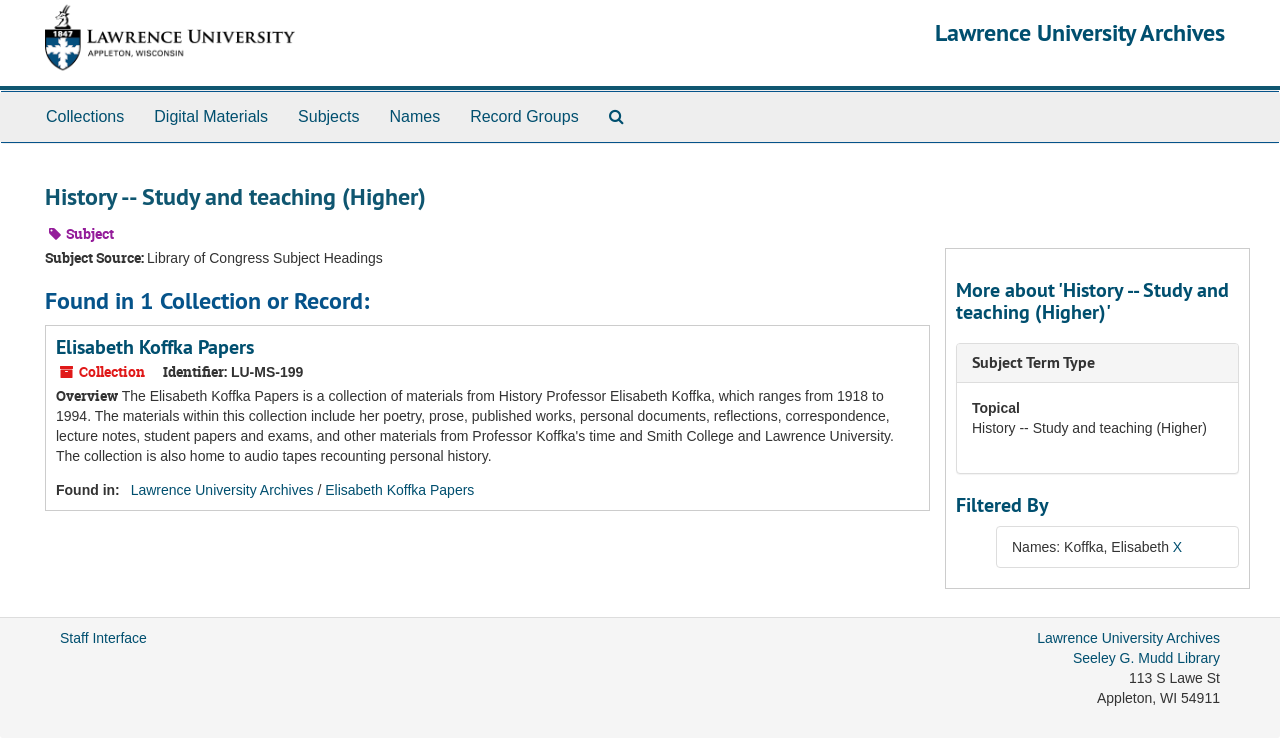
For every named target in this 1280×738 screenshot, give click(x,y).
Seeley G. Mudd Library (1146, 658)
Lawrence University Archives (1080, 32)
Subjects (328, 116)
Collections (85, 116)
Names (414, 116)
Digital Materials (211, 116)
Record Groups (524, 116)
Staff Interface (103, 638)
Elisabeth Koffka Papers (155, 347)
